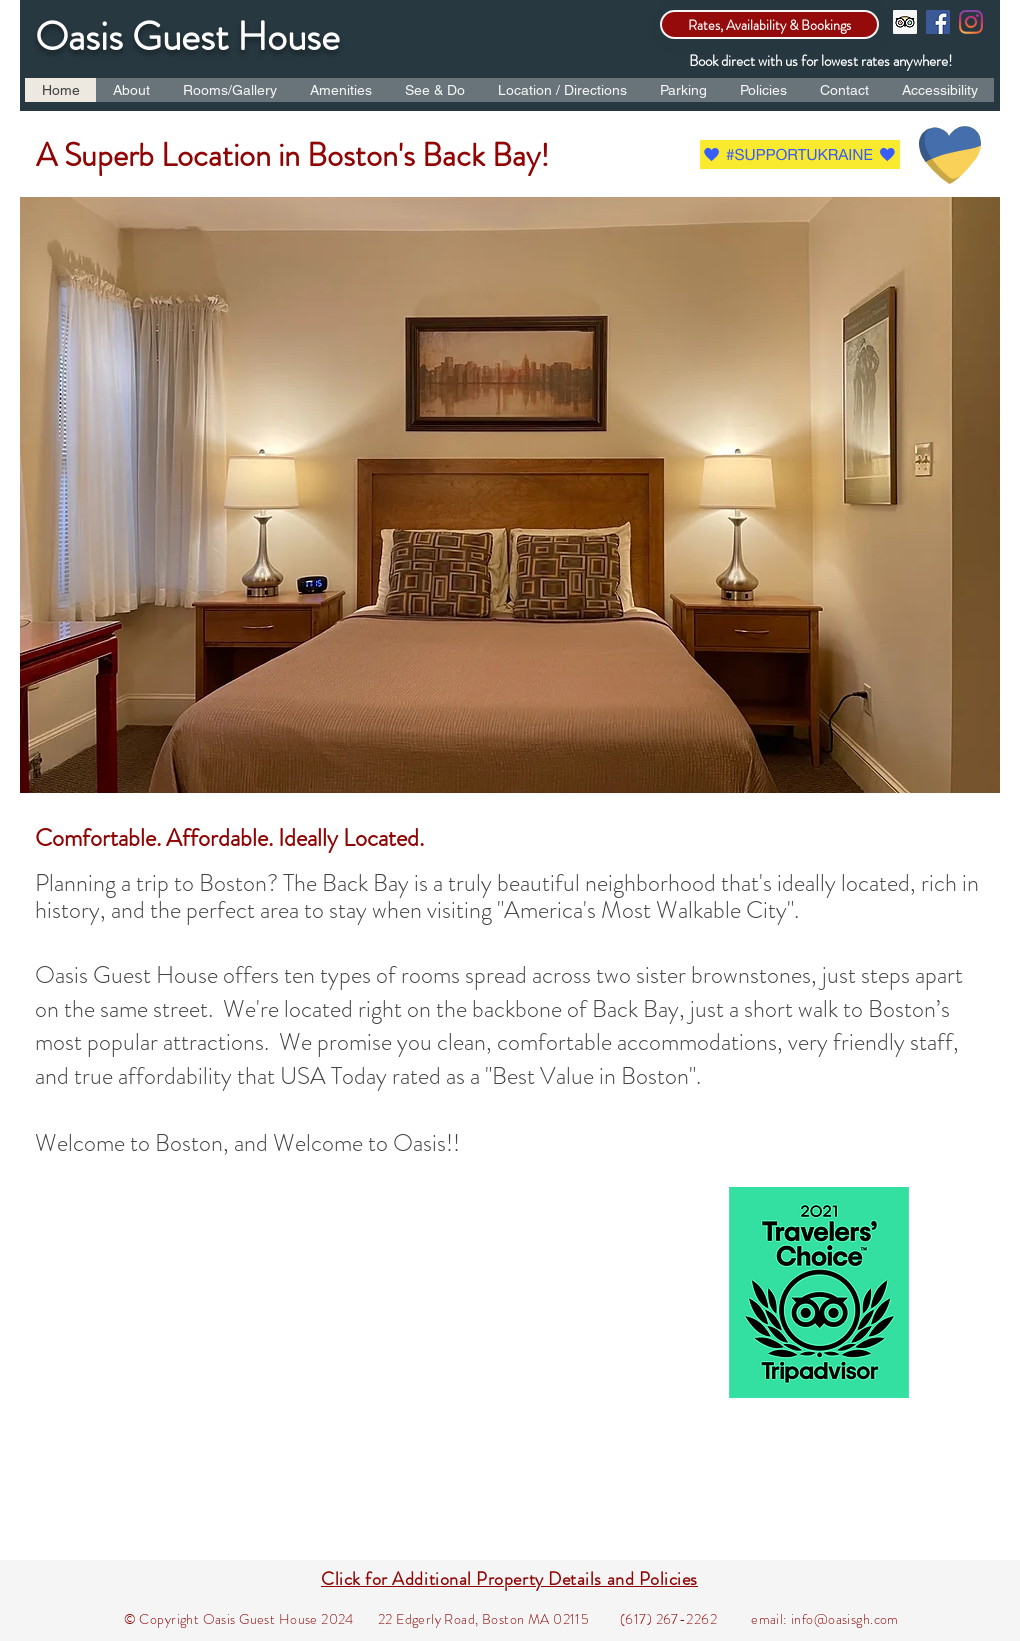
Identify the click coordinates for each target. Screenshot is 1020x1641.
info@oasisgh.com (845, 1619)
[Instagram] (971, 22)
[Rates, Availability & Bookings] (769, 24)
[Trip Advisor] (905, 22)
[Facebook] (938, 22)
